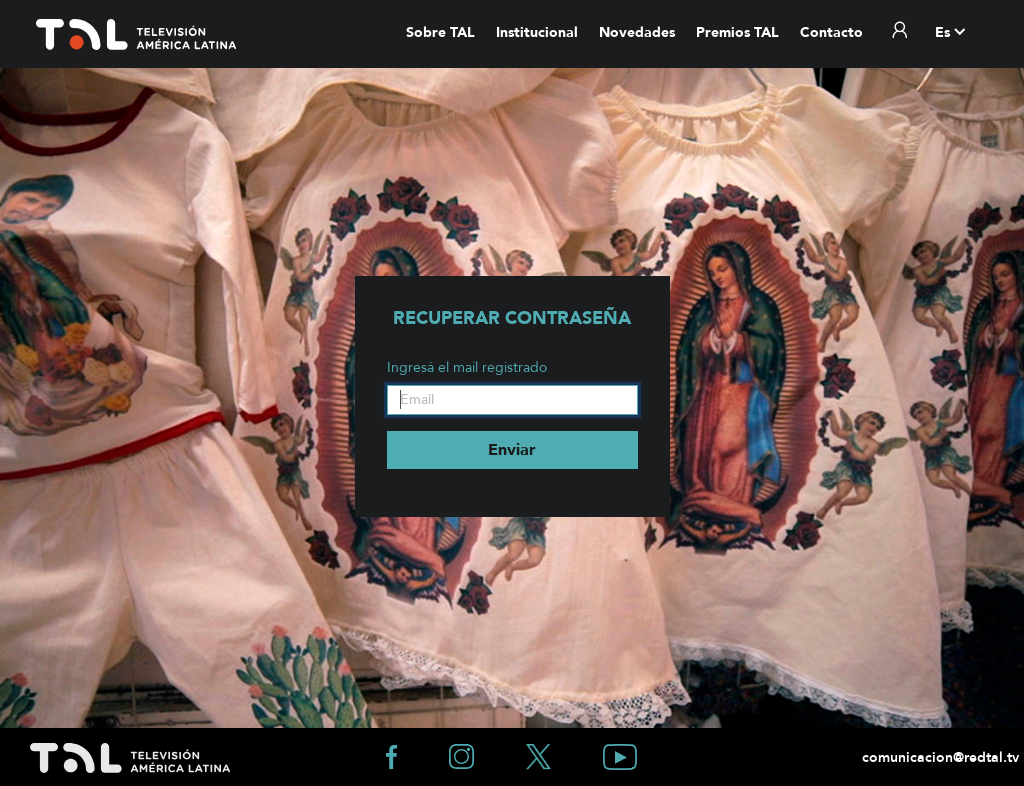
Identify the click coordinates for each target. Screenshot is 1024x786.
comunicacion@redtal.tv (938, 757)
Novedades (637, 32)
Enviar (512, 450)
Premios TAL (737, 32)
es (942, 32)
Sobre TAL (440, 32)
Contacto (831, 32)
